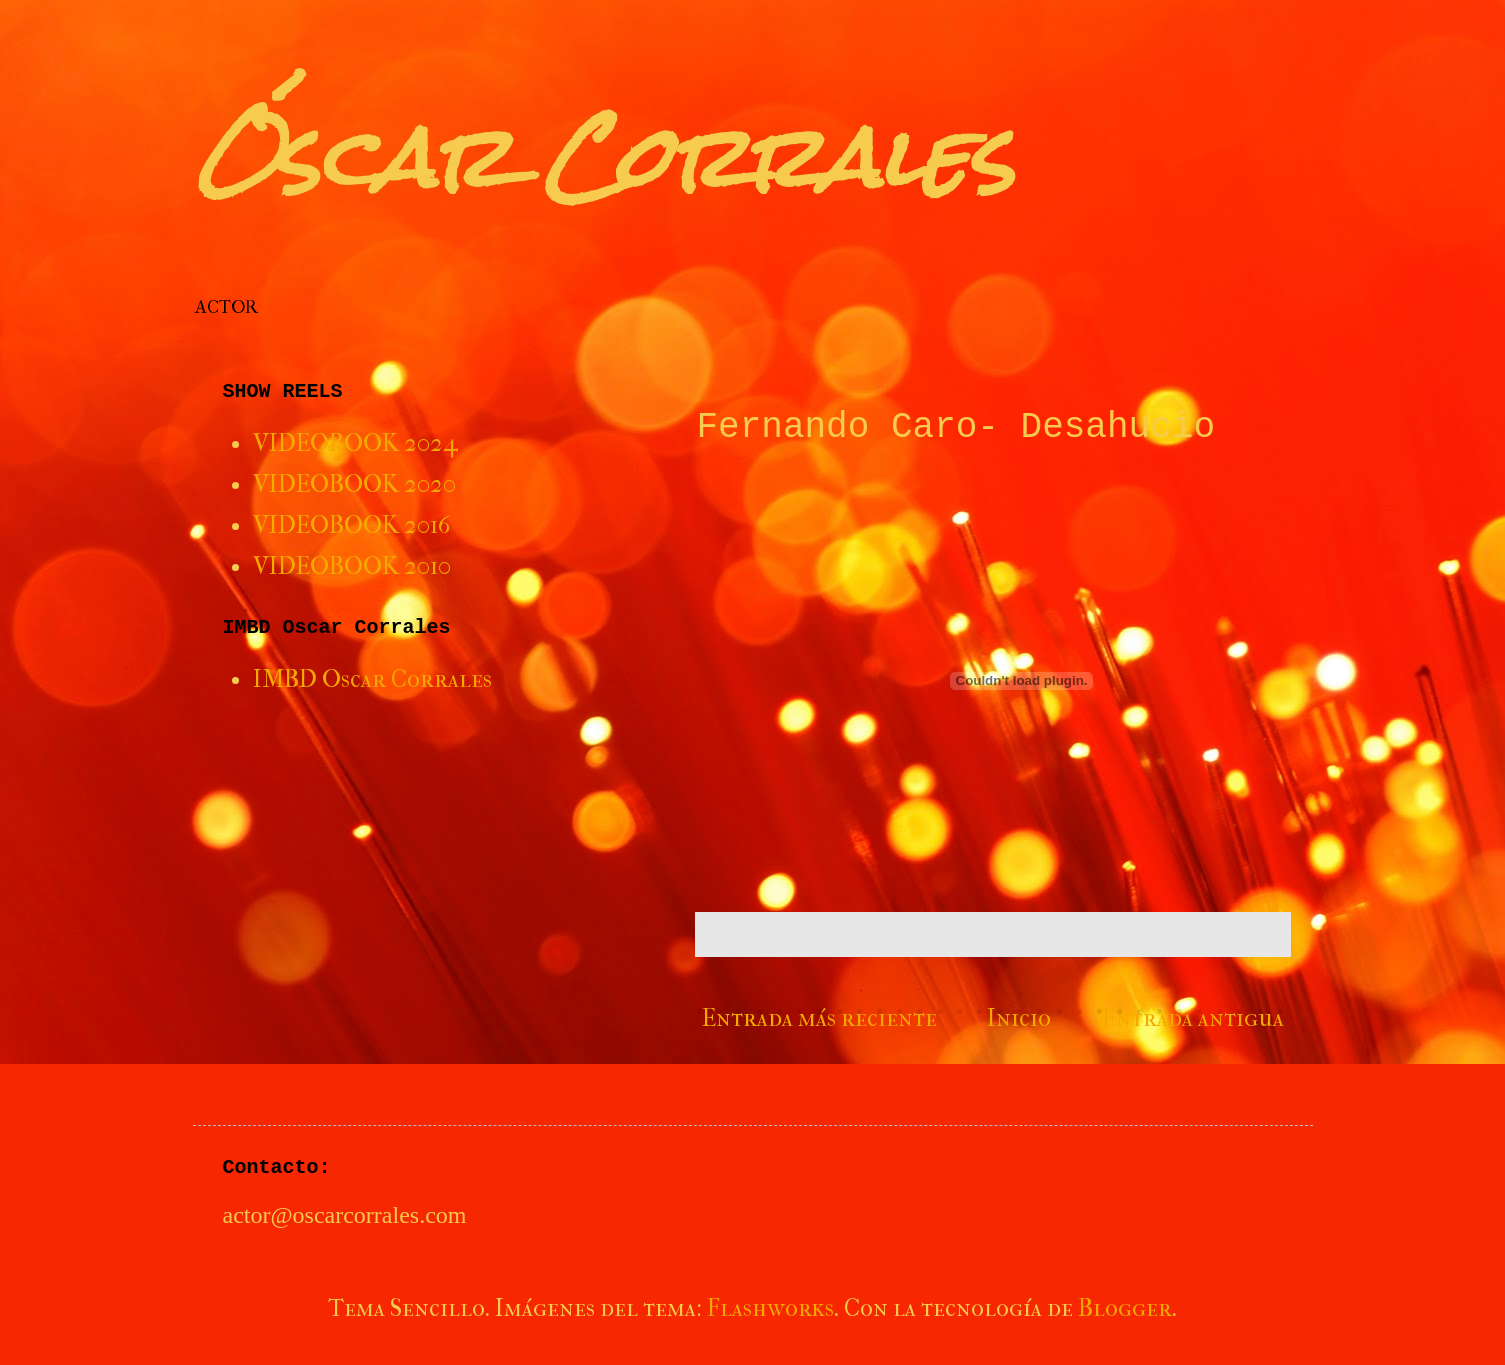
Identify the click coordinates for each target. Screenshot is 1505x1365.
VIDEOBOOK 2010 (352, 566)
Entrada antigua (1193, 1018)
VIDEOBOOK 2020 (354, 484)
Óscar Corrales (603, 157)
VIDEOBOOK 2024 (355, 443)
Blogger (1125, 1308)
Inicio (1019, 1018)
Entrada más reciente (819, 1018)
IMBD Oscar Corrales (372, 679)
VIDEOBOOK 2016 (351, 525)
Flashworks (770, 1308)
